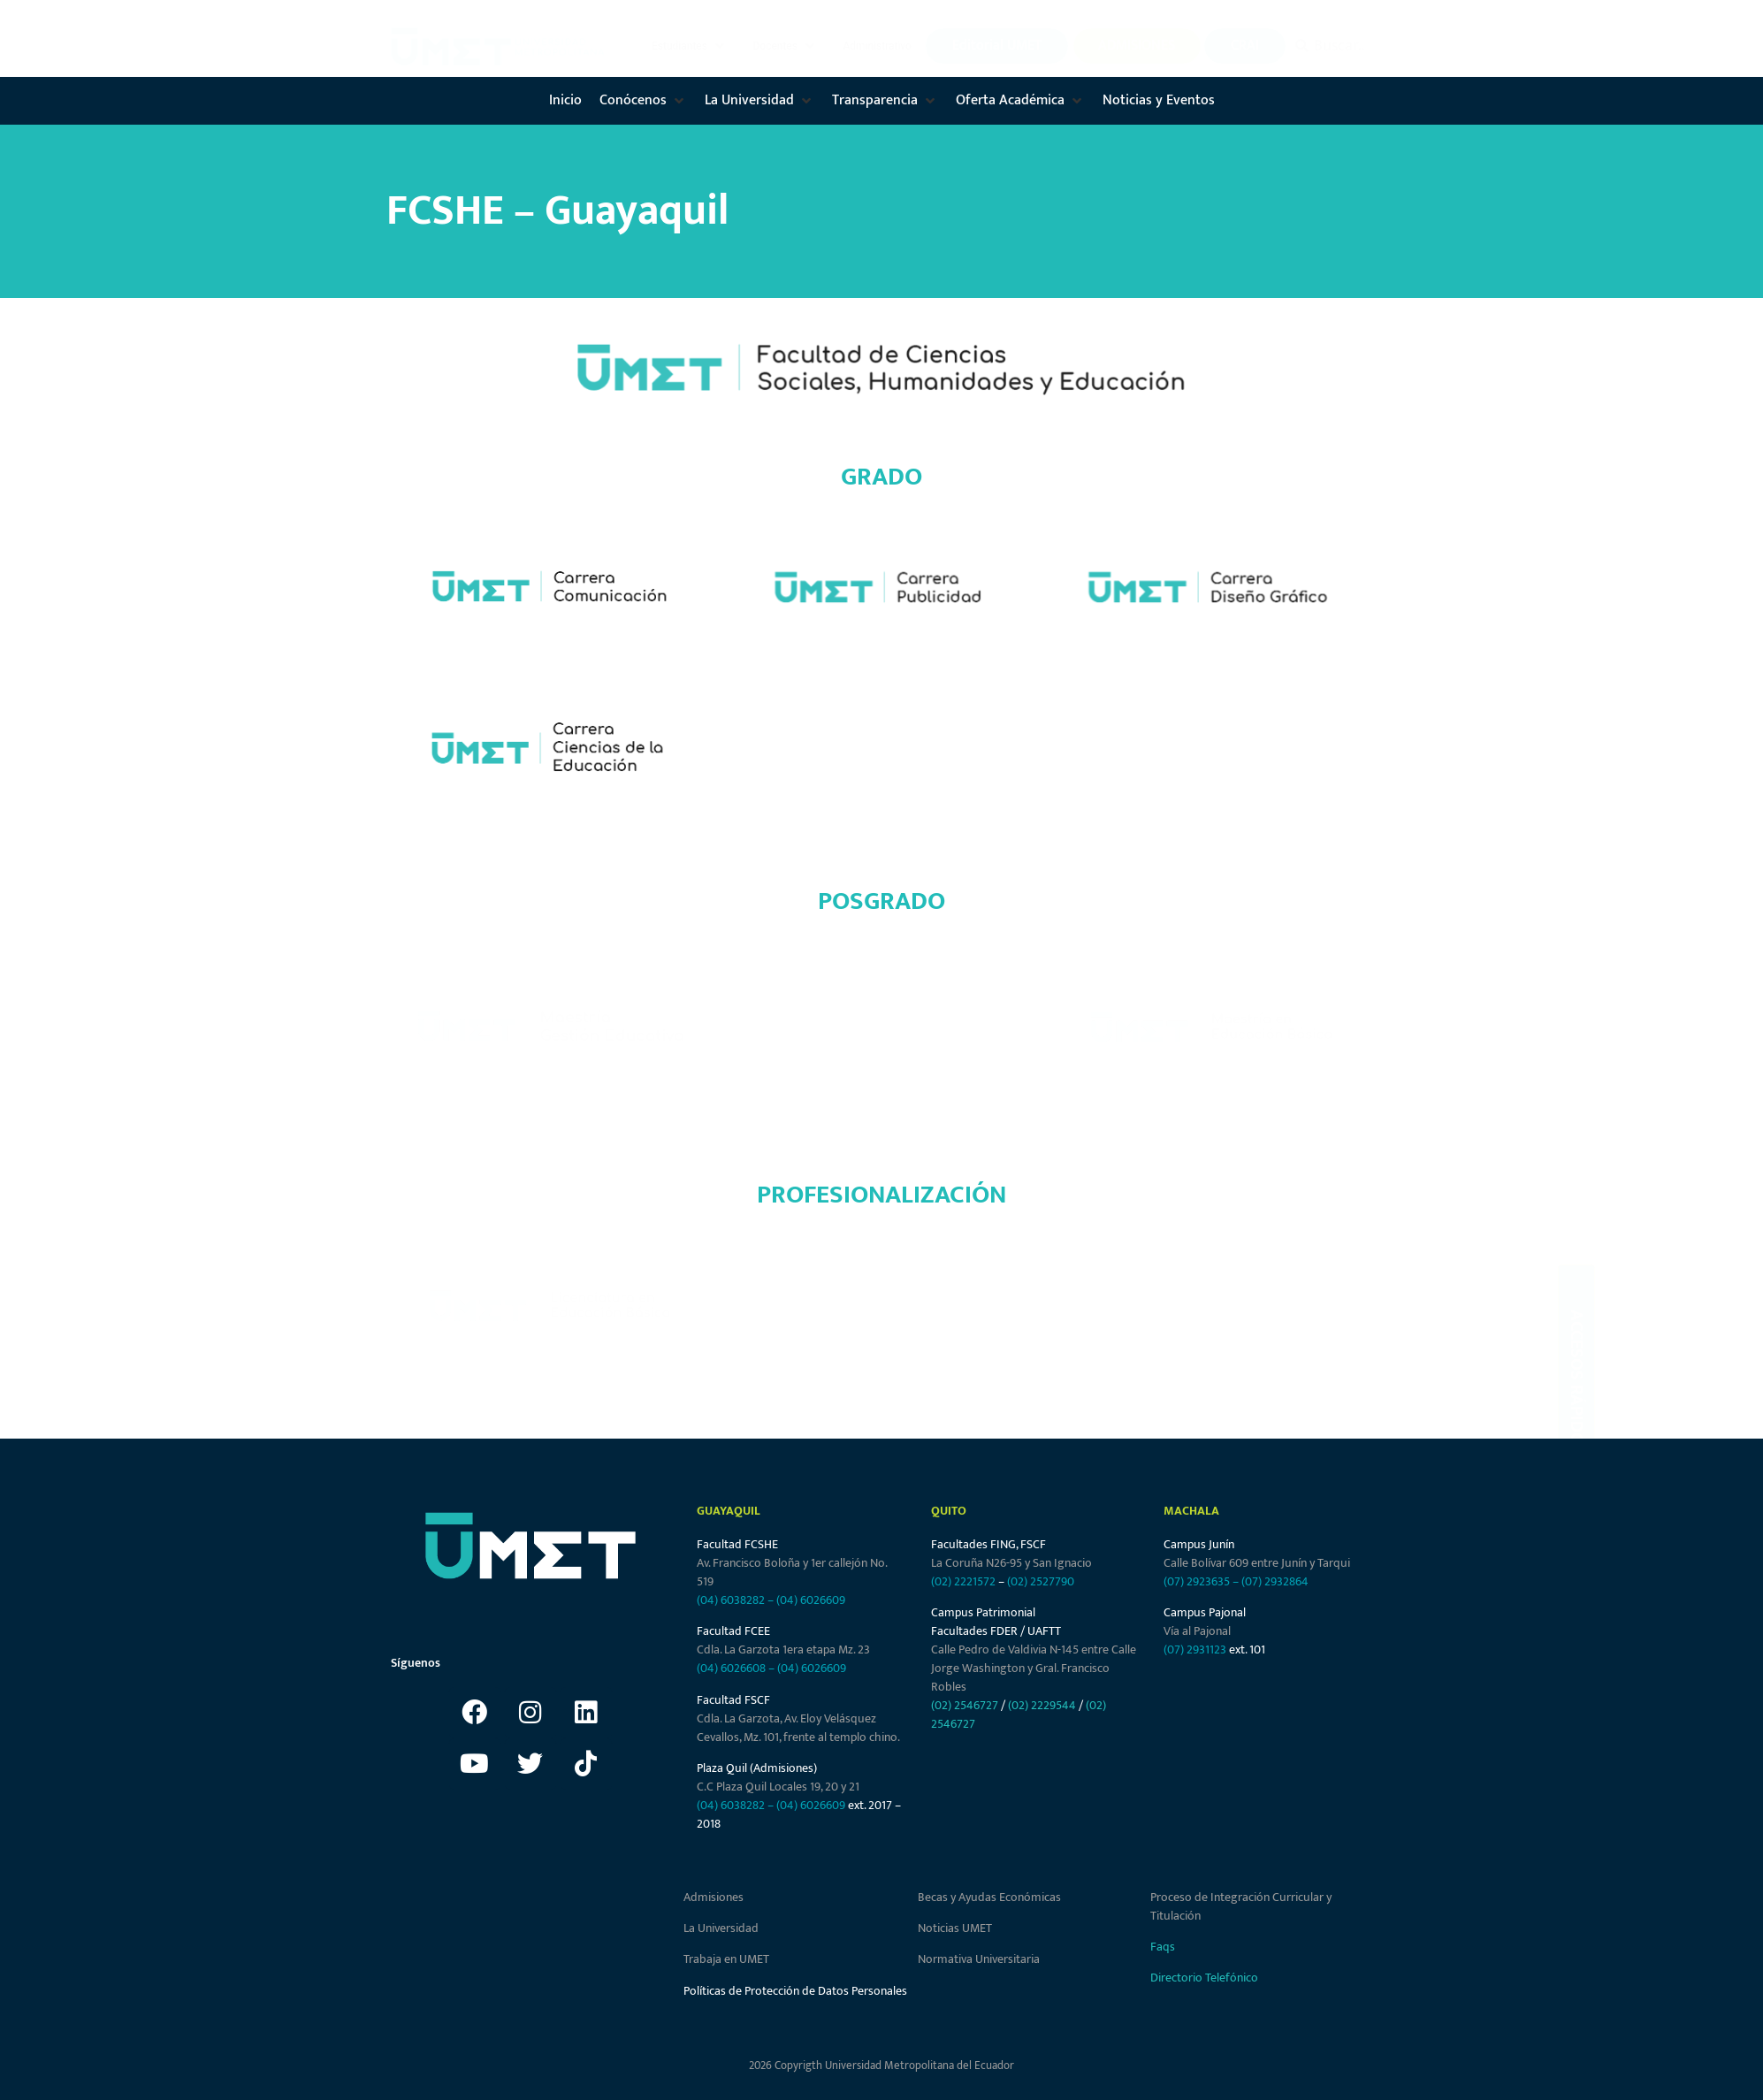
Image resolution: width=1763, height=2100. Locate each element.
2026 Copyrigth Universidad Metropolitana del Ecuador (881, 2065)
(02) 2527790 (1040, 1581)
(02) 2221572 (963, 1581)
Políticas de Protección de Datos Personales (795, 1991)
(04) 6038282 (731, 1600)
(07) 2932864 (1275, 1581)
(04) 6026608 (731, 1668)
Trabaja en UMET (726, 1959)
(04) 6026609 (810, 1600)
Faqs (1162, 1946)
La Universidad (721, 1928)
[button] (689, 46)
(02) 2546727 (964, 1705)
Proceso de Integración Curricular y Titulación (1241, 1906)
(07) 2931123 (1196, 1649)
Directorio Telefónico (1204, 1977)
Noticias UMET (955, 1928)
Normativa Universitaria (979, 1959)
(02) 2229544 (1042, 1705)
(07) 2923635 (1197, 1581)
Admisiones (713, 1897)
